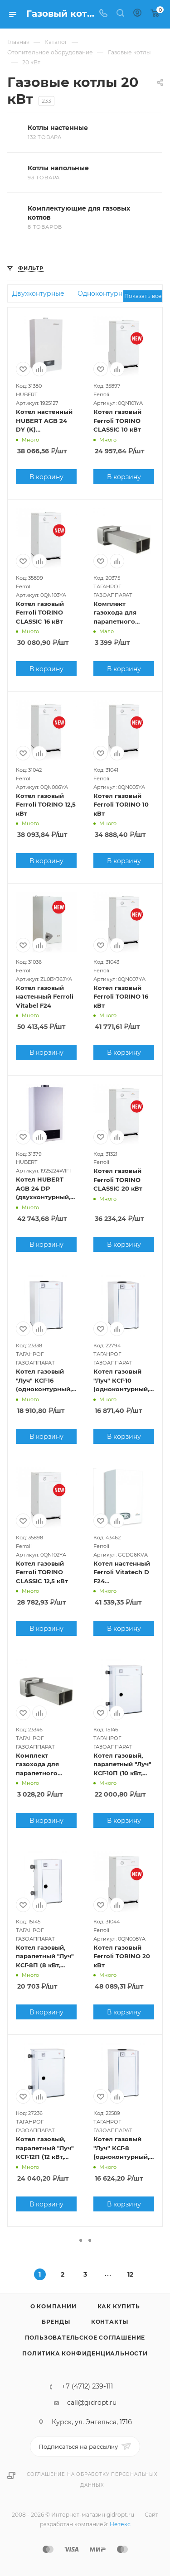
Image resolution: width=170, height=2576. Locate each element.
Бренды (56, 2321)
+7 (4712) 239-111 (87, 2386)
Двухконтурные (38, 293)
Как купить (118, 2306)
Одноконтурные (104, 293)
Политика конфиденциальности (85, 2353)
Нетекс (120, 2524)
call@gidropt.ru (92, 2402)
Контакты (109, 2321)
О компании (53, 2306)
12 (130, 2274)
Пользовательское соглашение (85, 2337)
